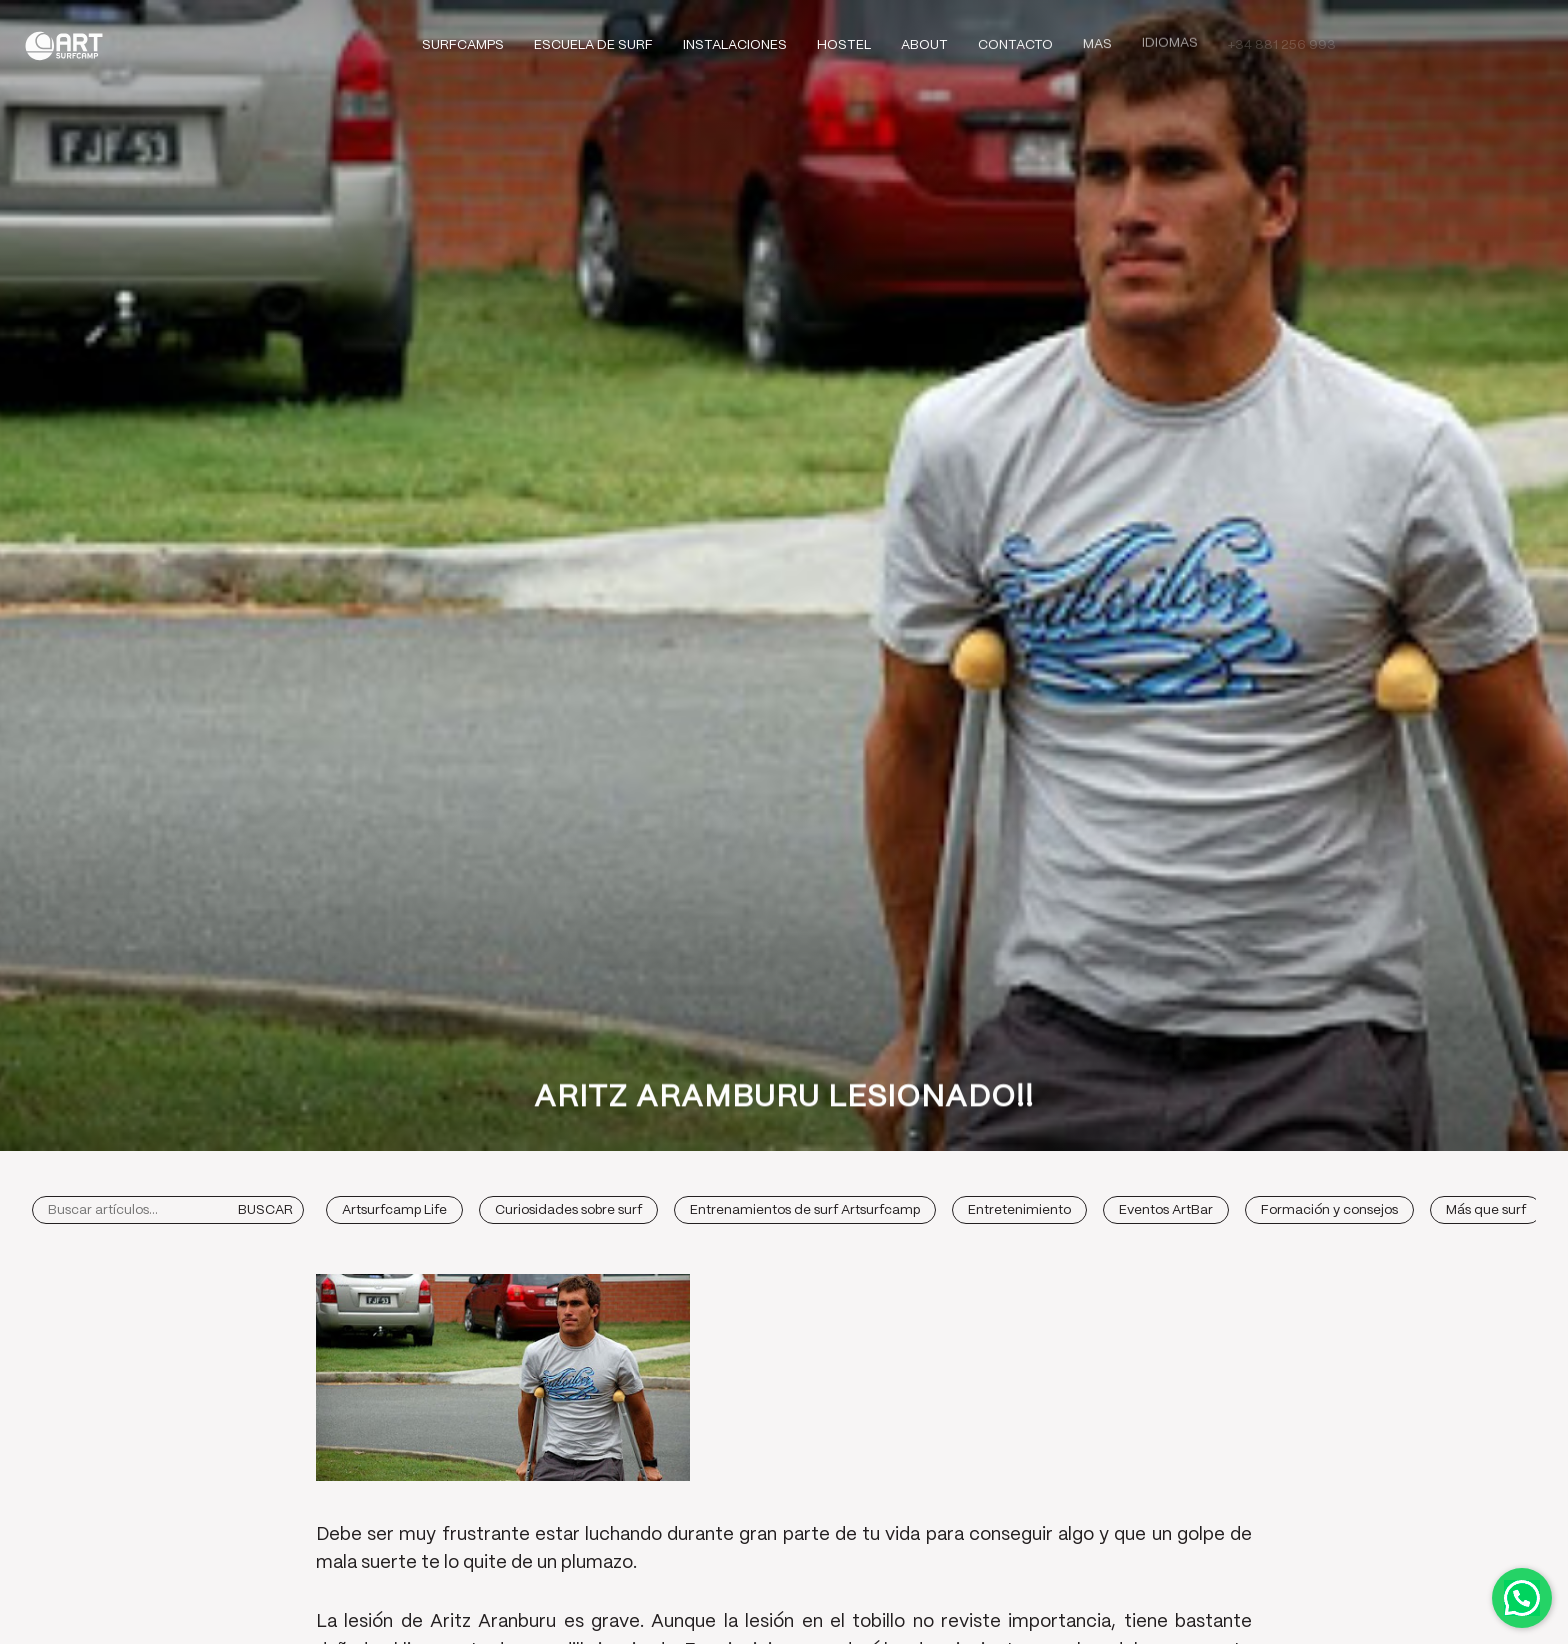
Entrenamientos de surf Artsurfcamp (805, 1210)
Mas (1097, 42)
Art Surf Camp (69, 45)
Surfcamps (463, 45)
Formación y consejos (1329, 1210)
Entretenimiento (1019, 1210)
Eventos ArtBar (1166, 1210)
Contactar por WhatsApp (1522, 1598)
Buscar (265, 1210)
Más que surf (1486, 1210)
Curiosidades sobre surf (568, 1210)
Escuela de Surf (593, 45)
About (924, 44)
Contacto (1015, 43)
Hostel (844, 45)
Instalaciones (735, 45)
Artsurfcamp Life (394, 1210)
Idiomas (1170, 40)
